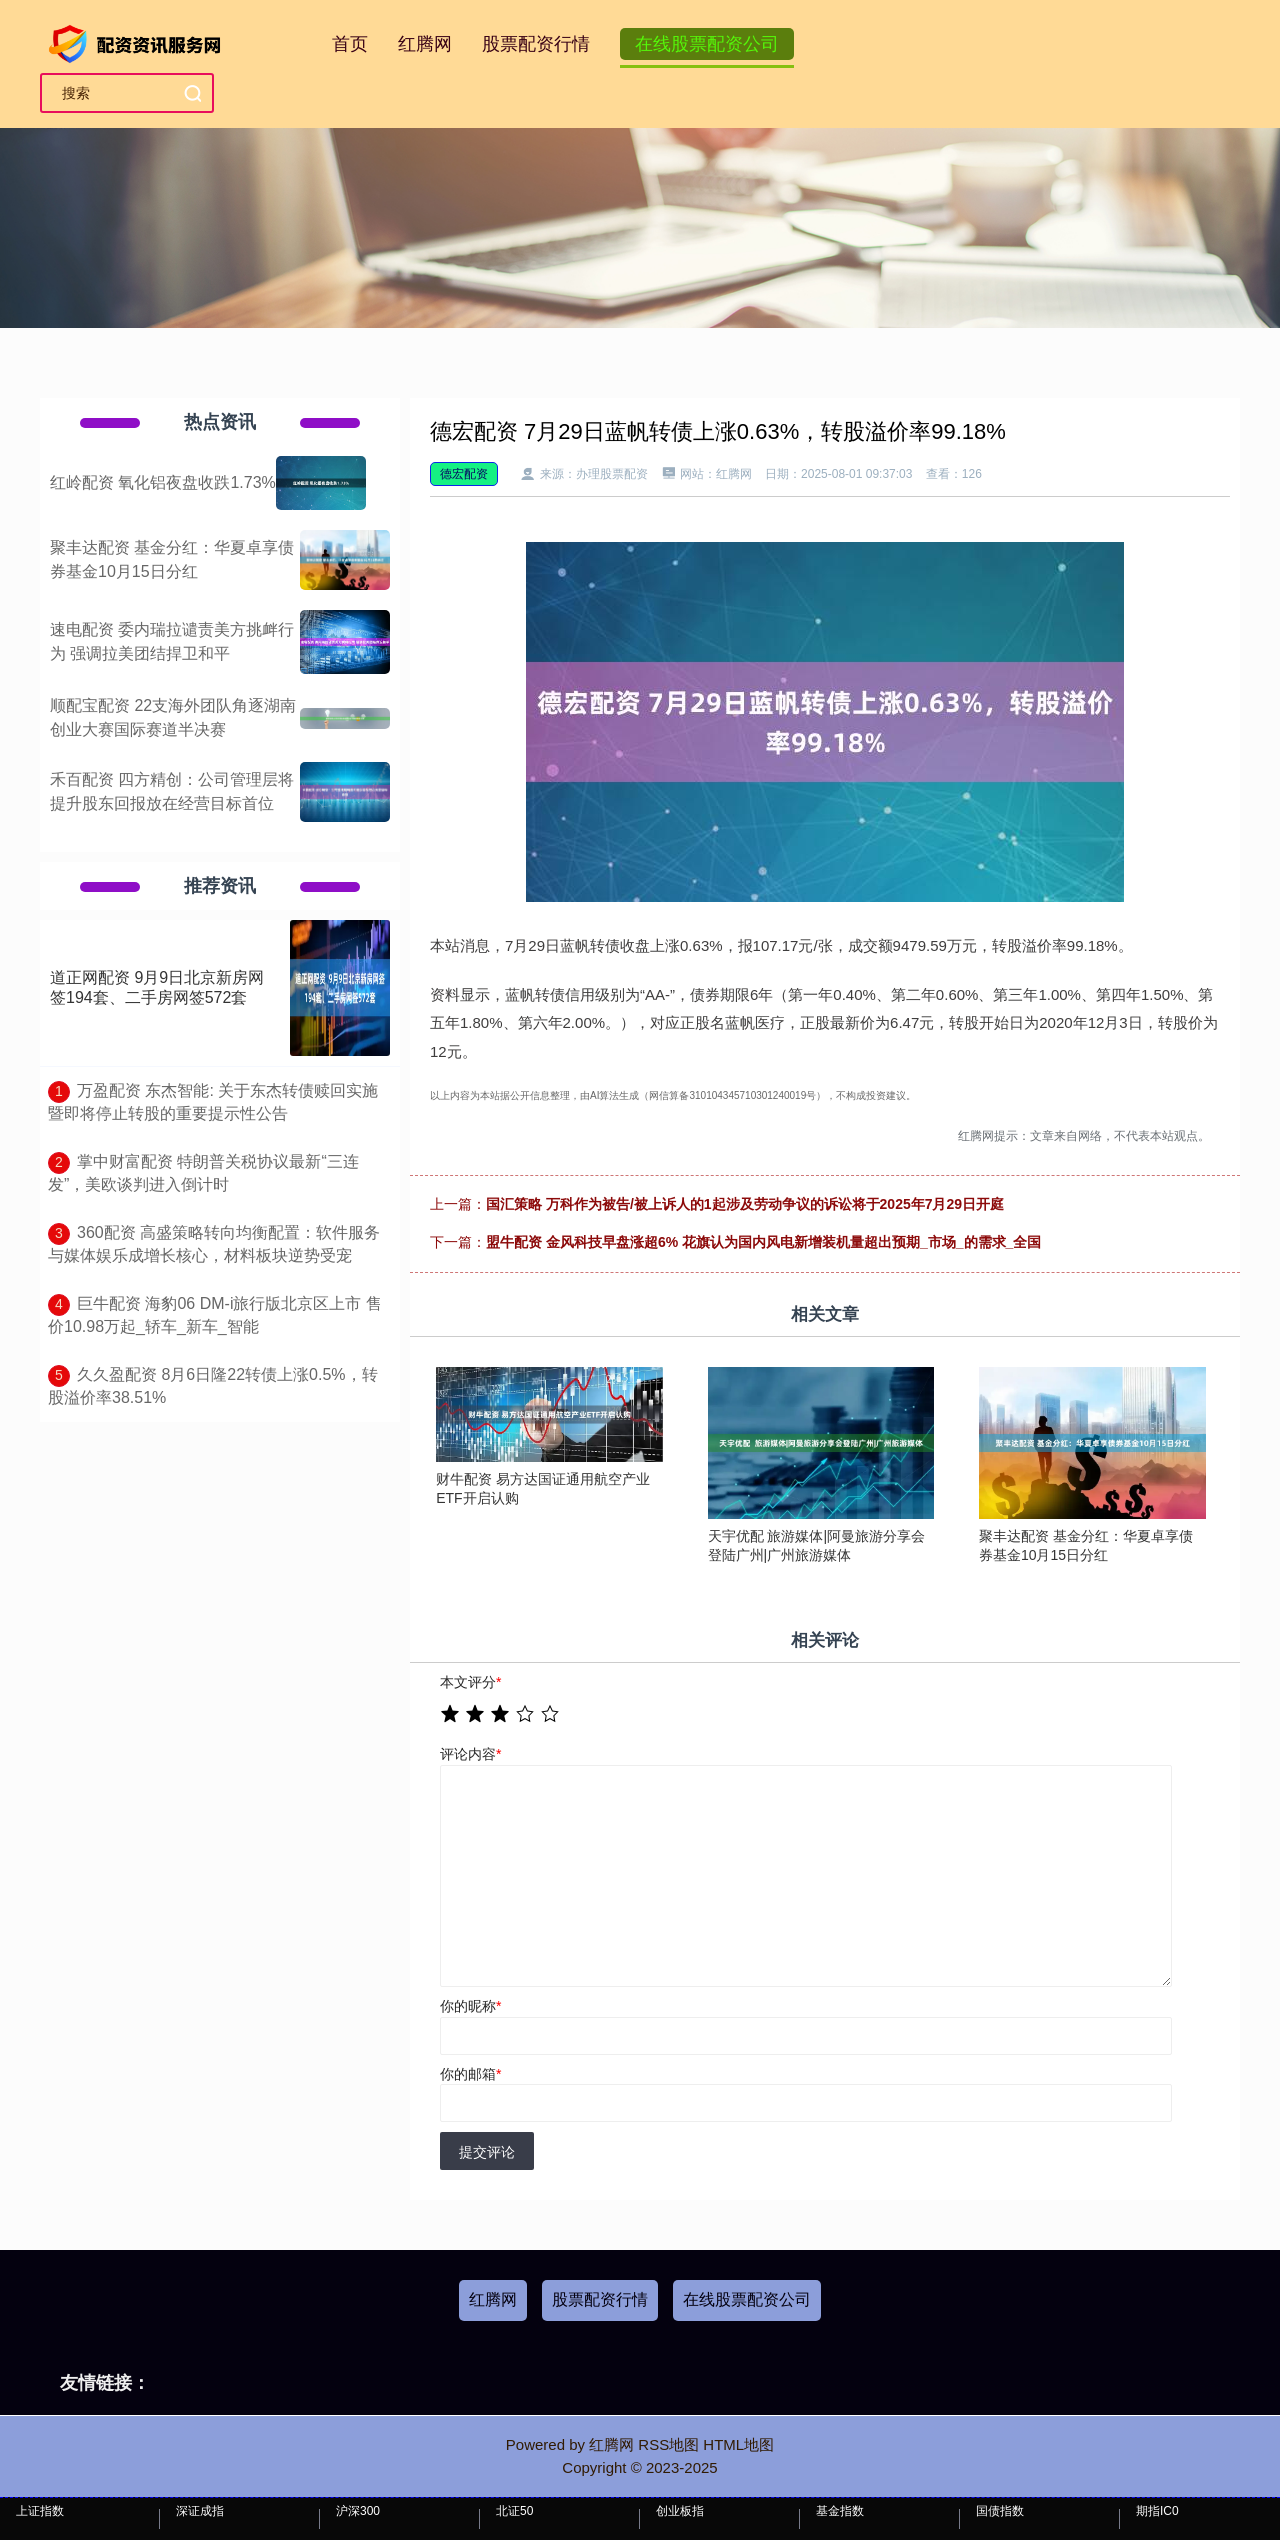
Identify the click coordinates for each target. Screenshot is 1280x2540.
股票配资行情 (536, 44)
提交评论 (487, 2152)
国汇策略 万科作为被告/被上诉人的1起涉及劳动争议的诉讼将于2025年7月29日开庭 (745, 1204)
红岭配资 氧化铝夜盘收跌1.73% (163, 482)
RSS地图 (668, 2444)
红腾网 (425, 44)
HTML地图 (738, 2444)
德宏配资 (464, 474)
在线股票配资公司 (707, 44)
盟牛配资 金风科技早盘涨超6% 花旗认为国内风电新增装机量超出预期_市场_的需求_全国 (763, 1242)
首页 (350, 44)
